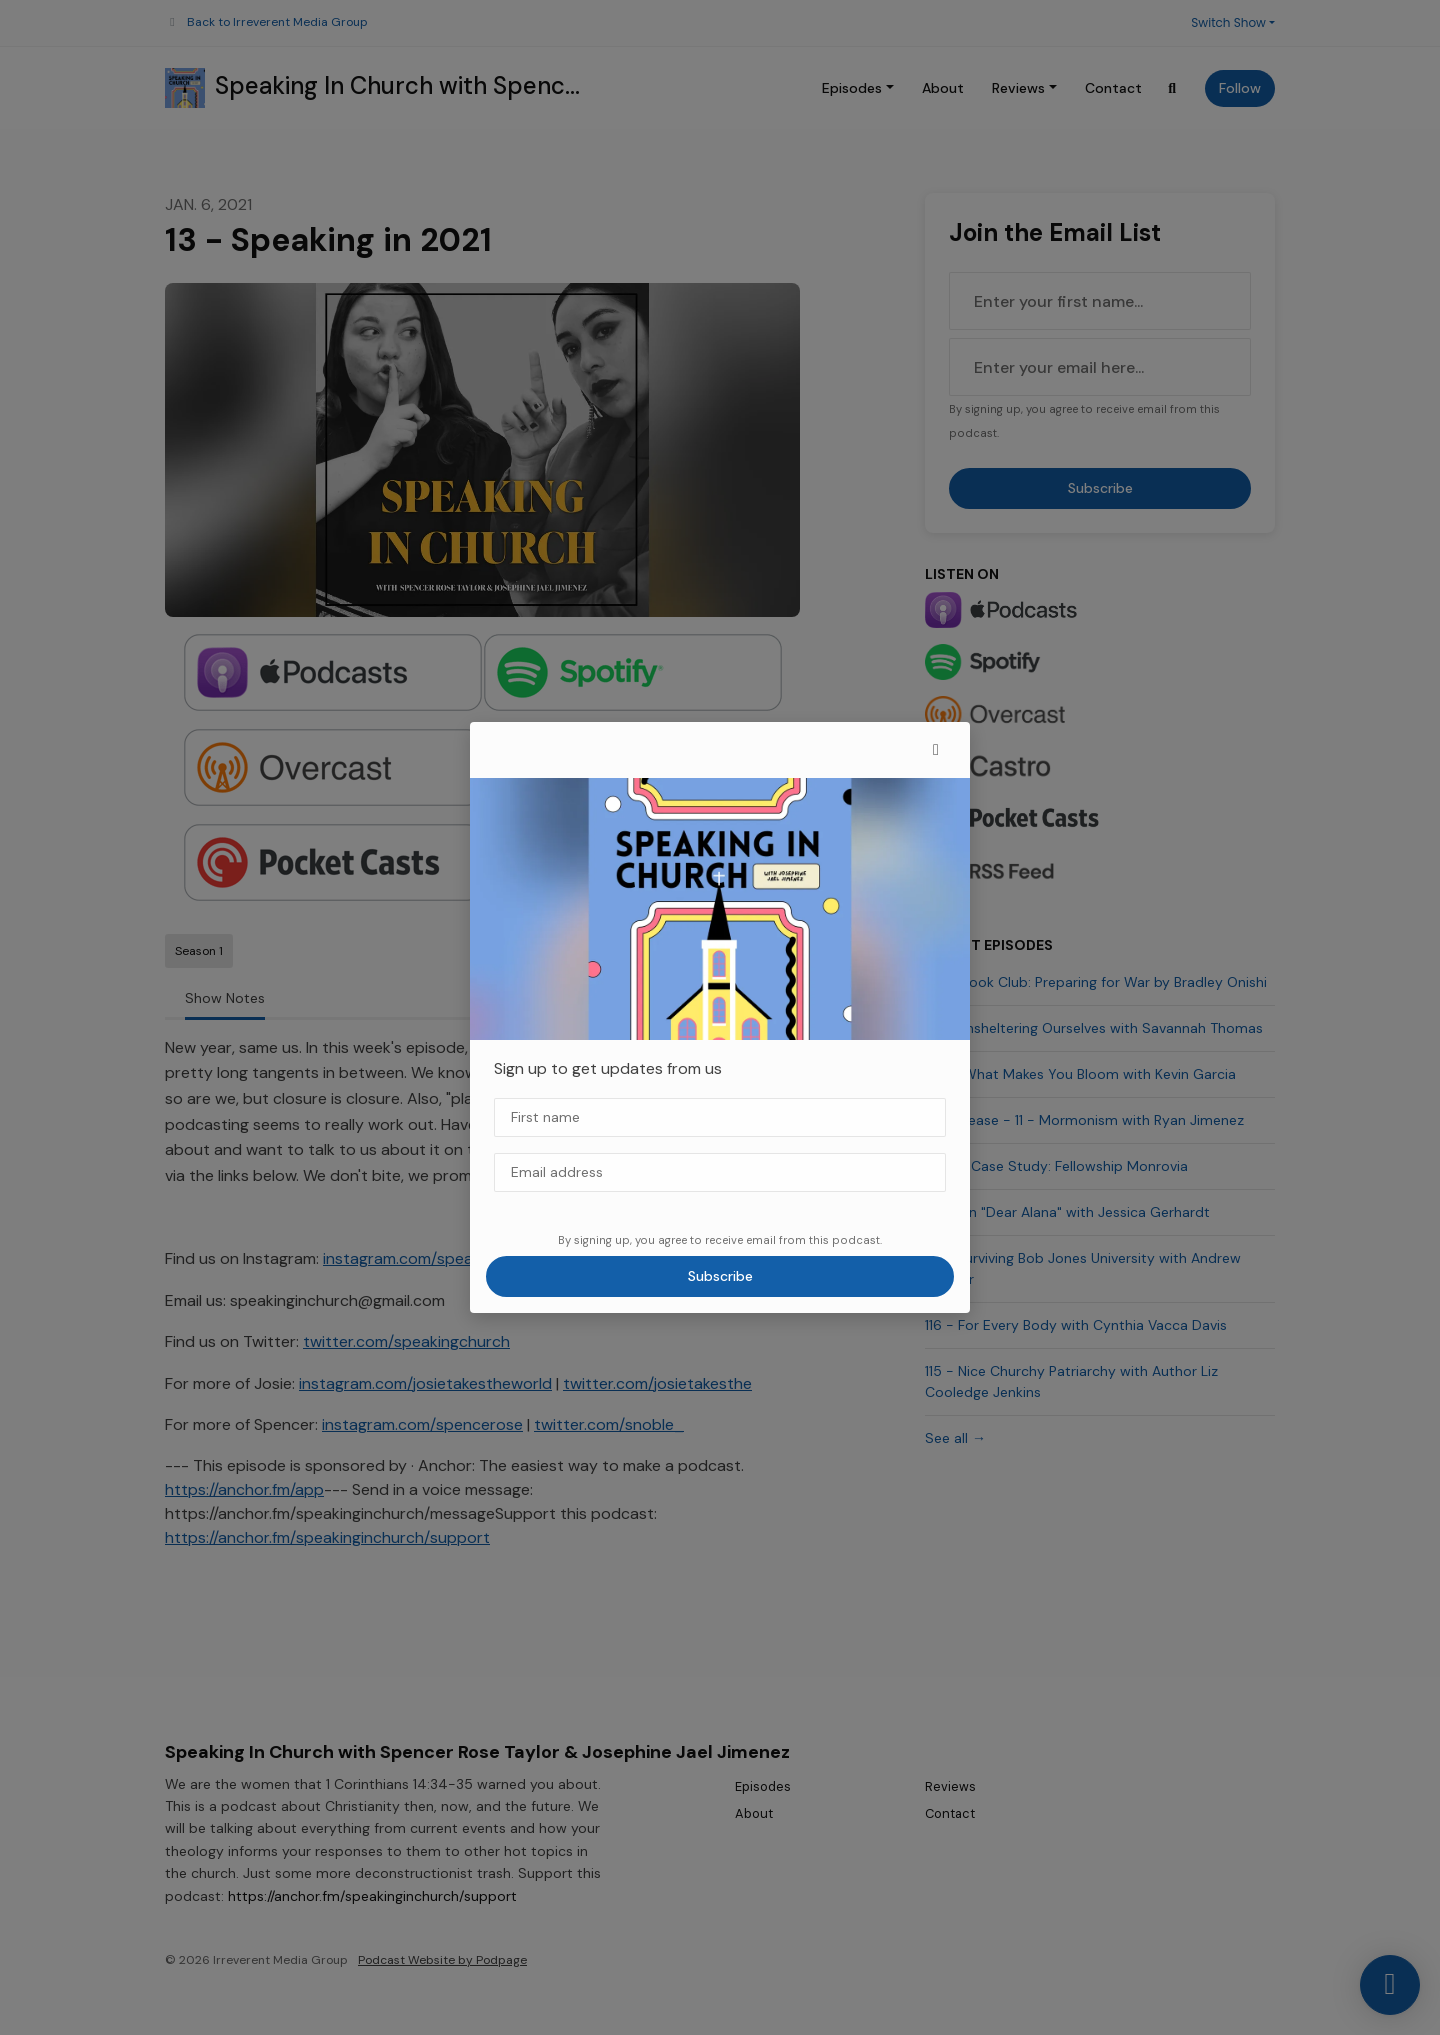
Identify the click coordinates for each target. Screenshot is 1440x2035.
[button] (936, 750)
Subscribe (720, 1276)
